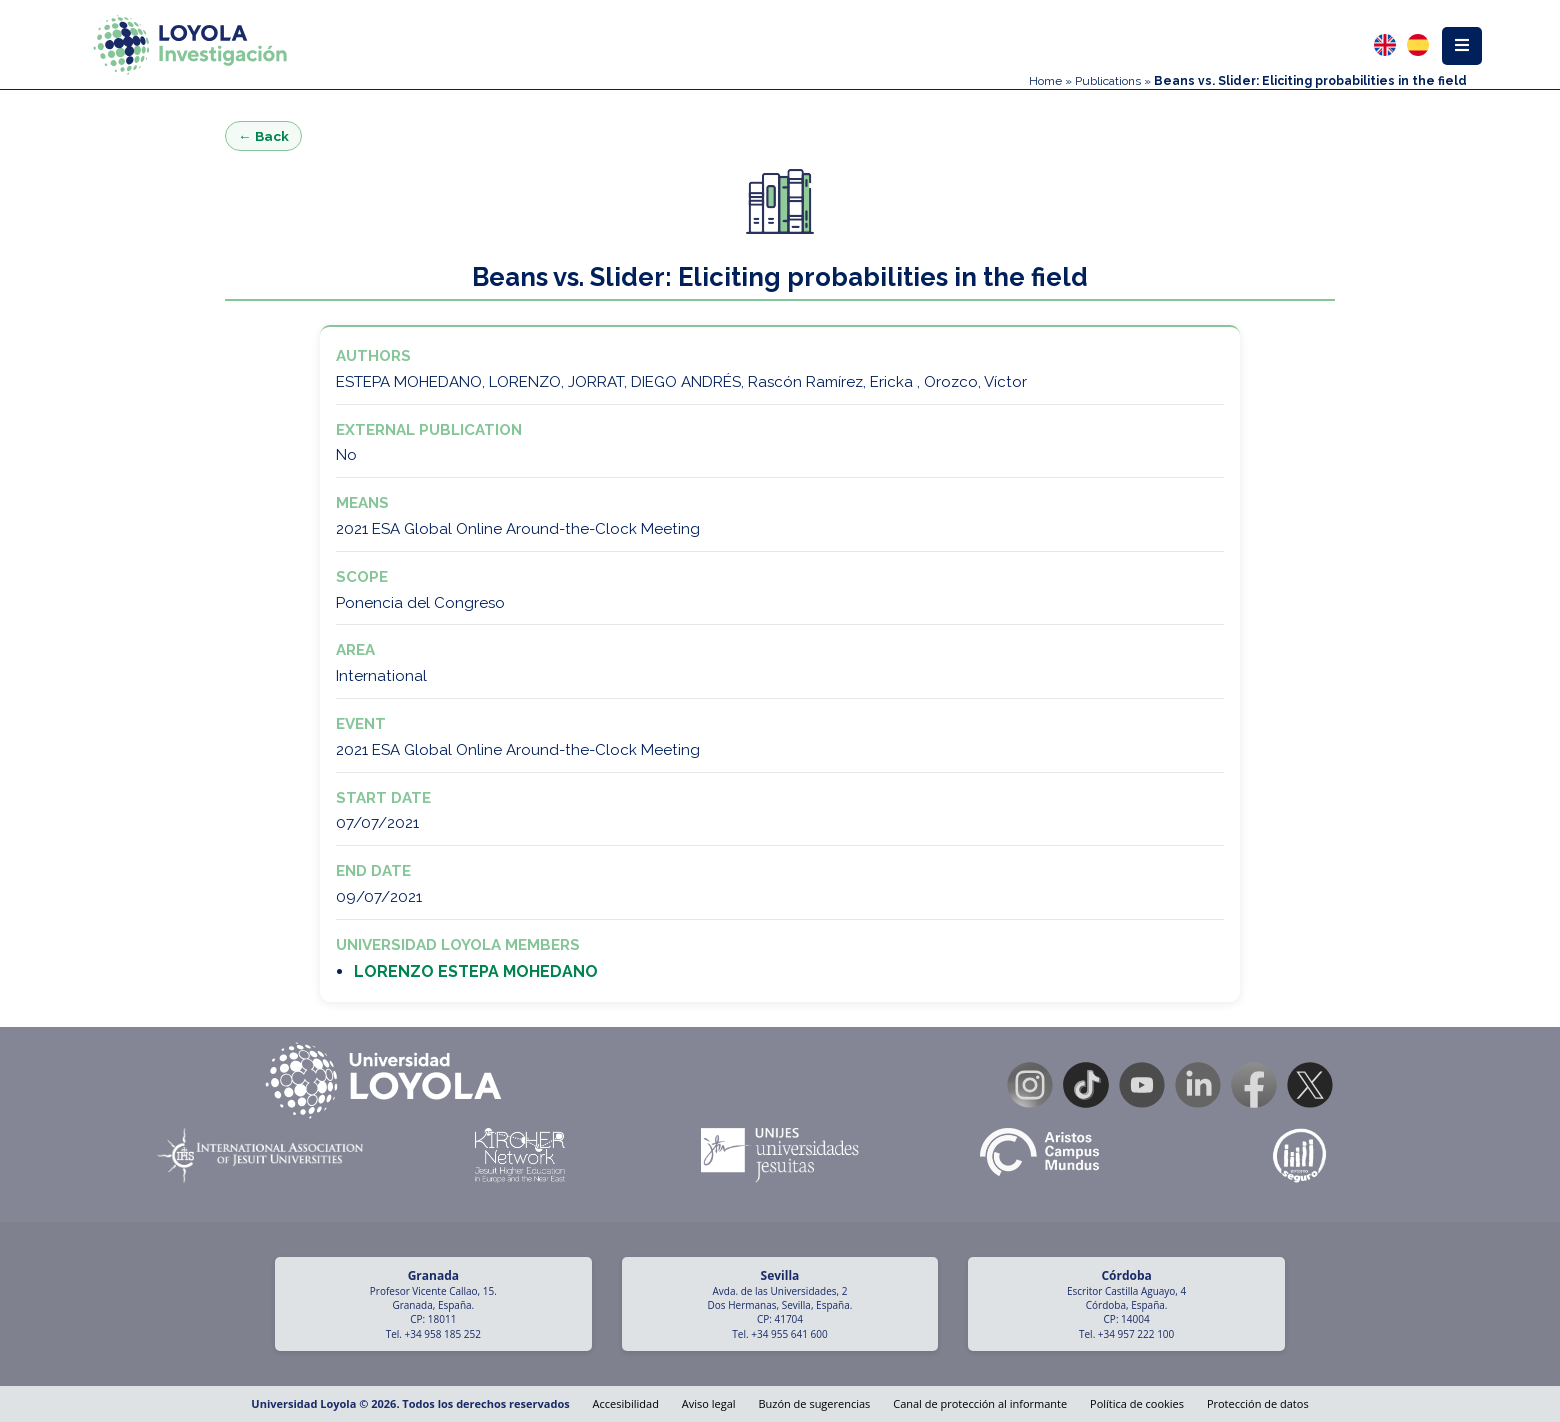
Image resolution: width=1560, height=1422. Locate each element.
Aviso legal (709, 1403)
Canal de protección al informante (980, 1403)
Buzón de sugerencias (814, 1403)
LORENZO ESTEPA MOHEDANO (476, 971)
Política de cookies (1137, 1403)
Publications (1108, 81)
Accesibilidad (626, 1403)
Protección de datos (1258, 1403)
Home (1045, 81)
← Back (263, 136)
